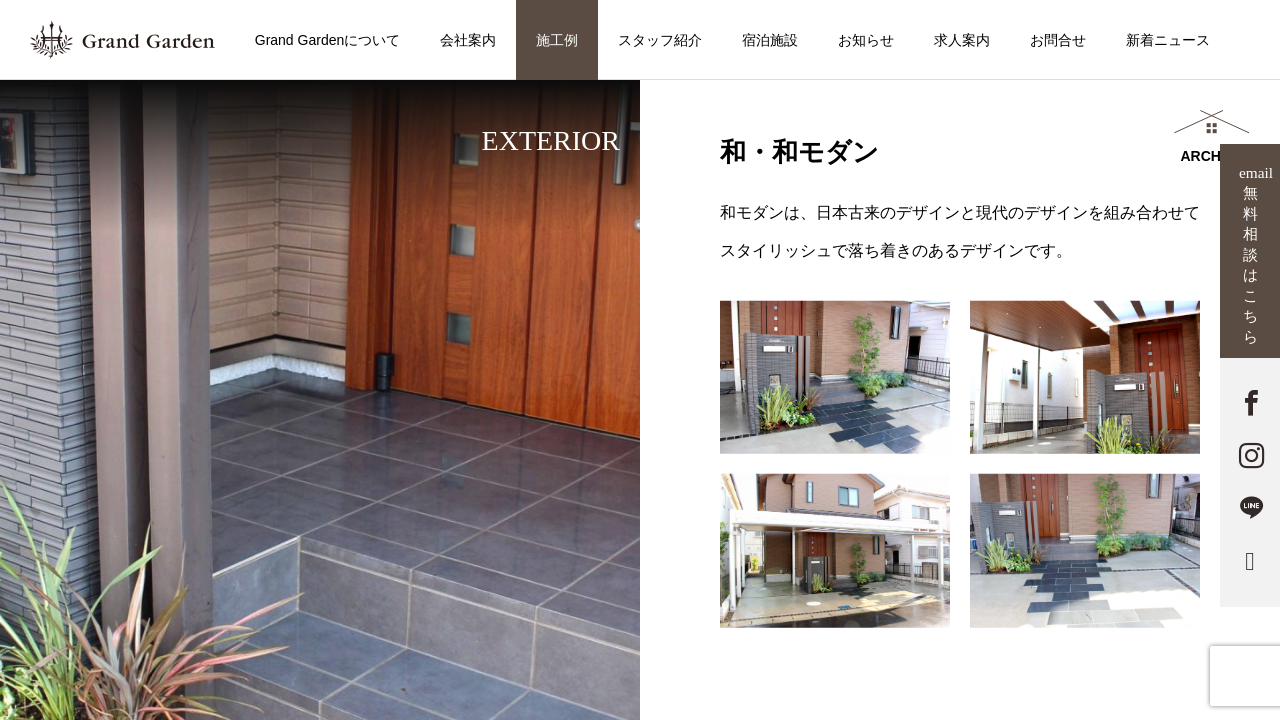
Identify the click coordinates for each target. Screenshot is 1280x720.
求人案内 (962, 40)
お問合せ (1058, 40)
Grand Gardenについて (328, 40)
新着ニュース (1168, 40)
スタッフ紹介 (660, 40)
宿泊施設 (770, 40)
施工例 (557, 40)
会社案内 (468, 40)
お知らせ (866, 40)
